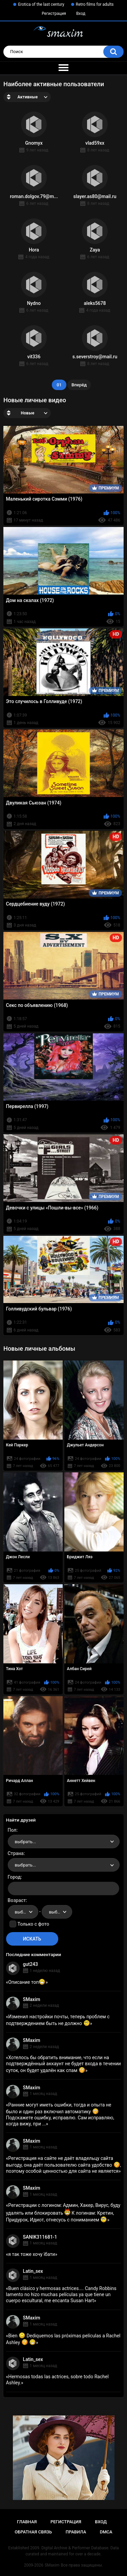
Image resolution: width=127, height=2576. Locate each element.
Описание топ (26, 1982)
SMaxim (31, 1999)
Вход (80, 13)
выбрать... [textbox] (25, 1841)
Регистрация (54, 13)
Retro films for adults (95, 4)
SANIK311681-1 (40, 2237)
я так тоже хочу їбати (31, 2254)
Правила (76, 2531)
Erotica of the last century (41, 4)
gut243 (30, 1964)
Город (14, 1877)
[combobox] (64, 1841)
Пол (12, 1830)
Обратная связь (33, 2531)
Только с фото (33, 1924)
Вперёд (79, 384)
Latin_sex (33, 2271)
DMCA (106, 2531)
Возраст (17, 1900)
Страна (16, 1853)
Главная (27, 2521)
